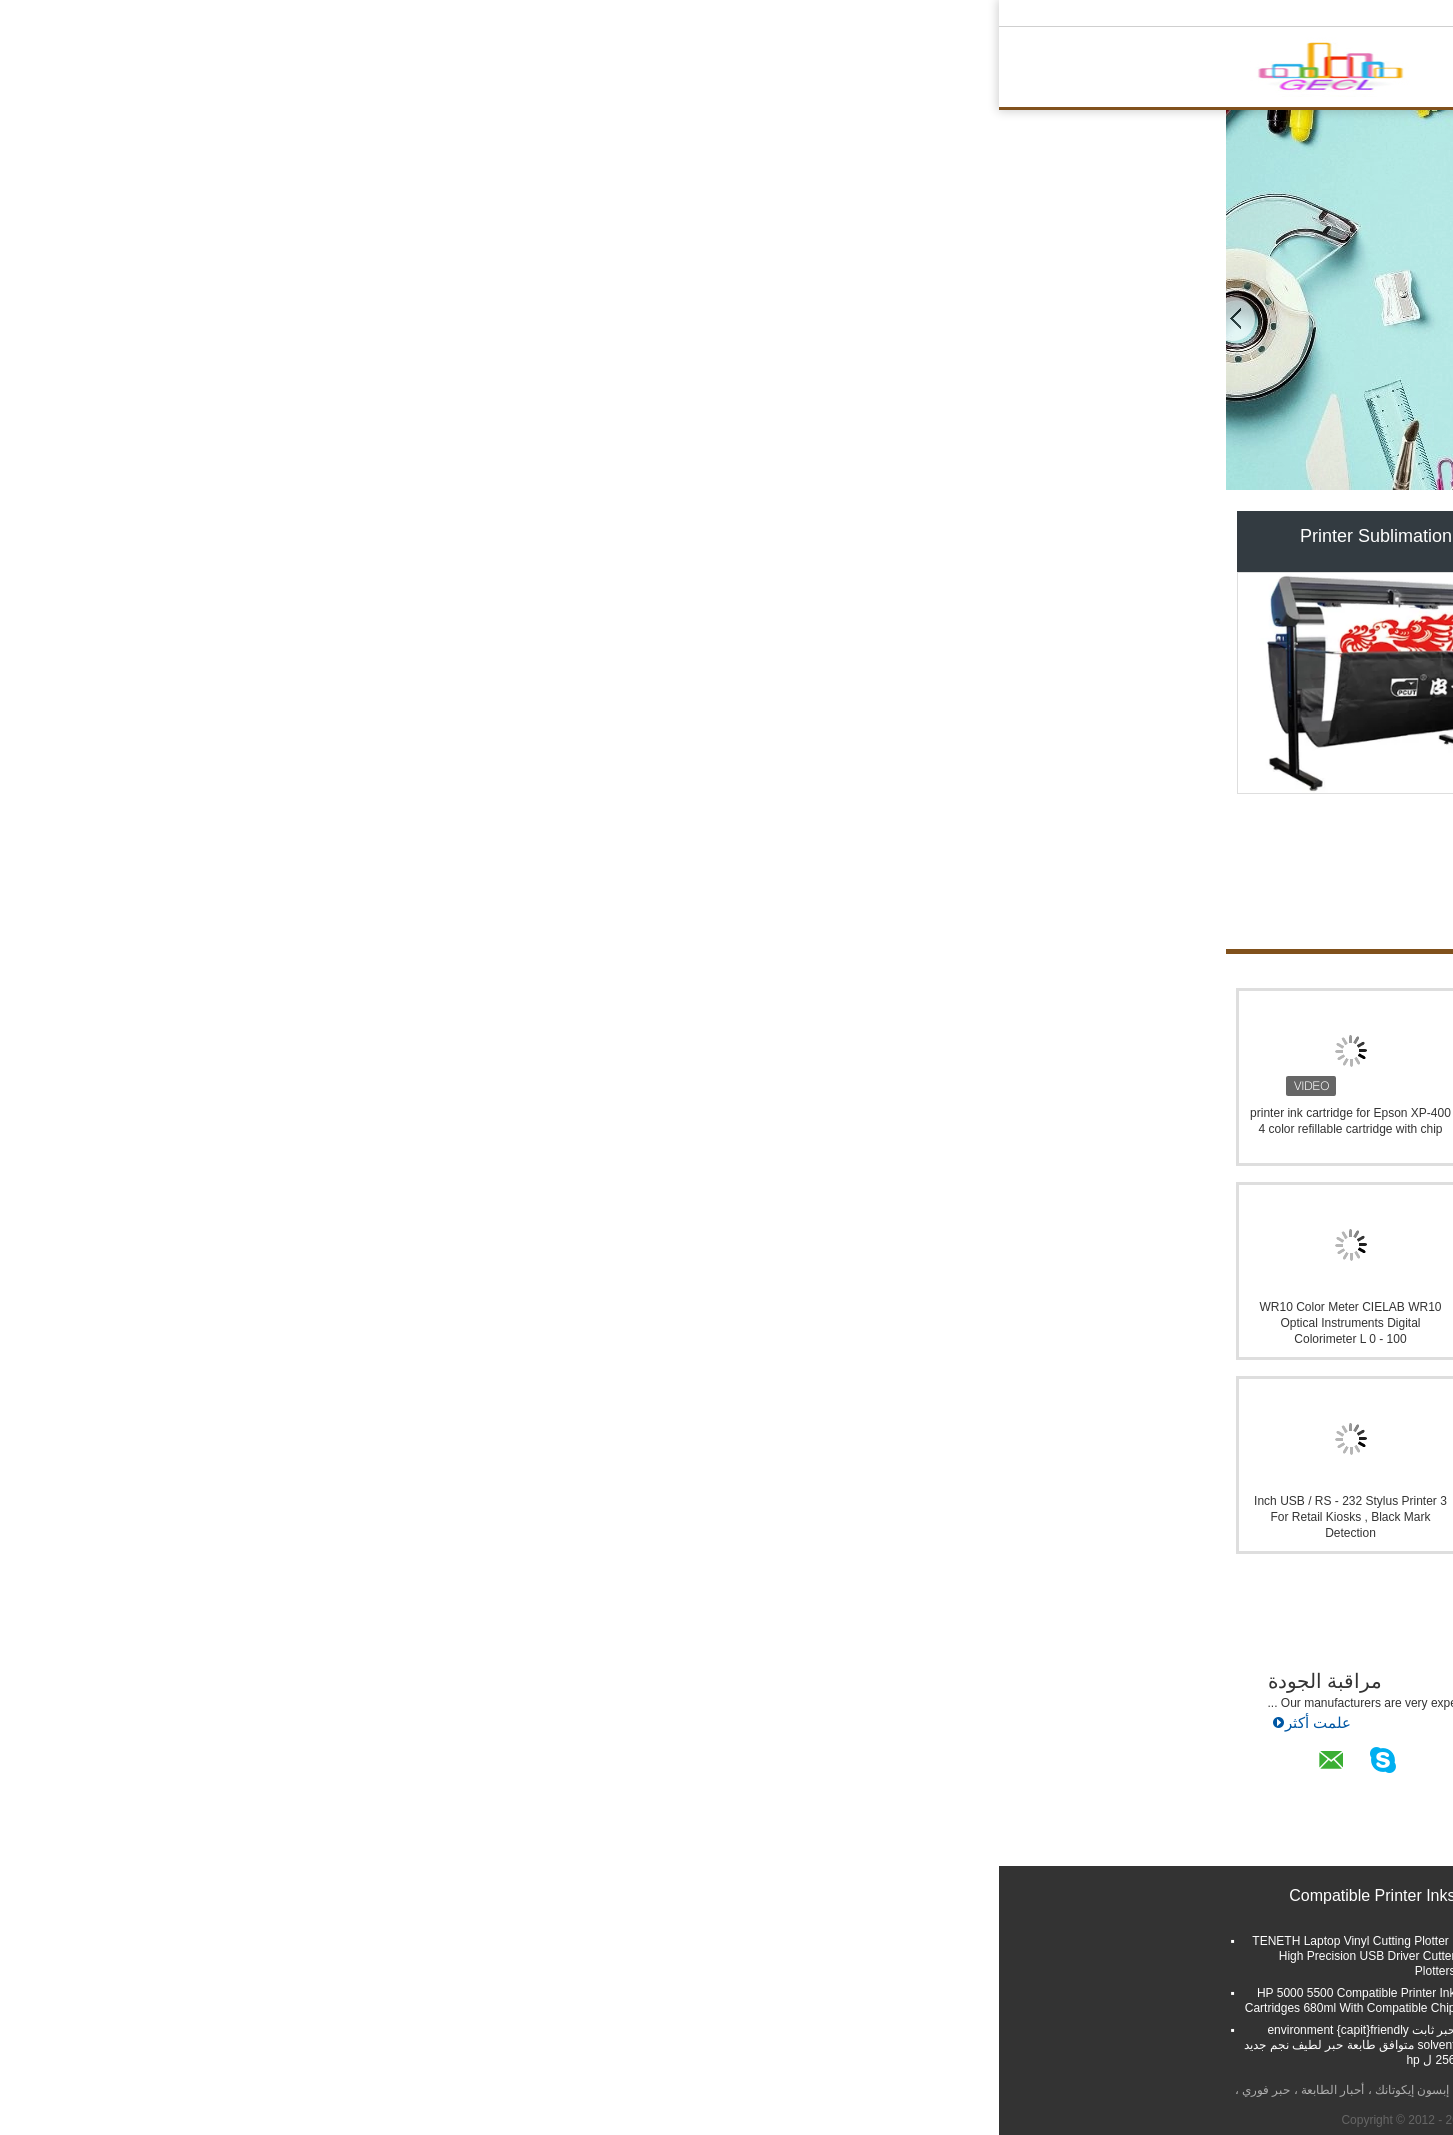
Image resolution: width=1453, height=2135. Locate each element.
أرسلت (1182, 1946)
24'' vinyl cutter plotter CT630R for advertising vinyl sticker (606, 2037)
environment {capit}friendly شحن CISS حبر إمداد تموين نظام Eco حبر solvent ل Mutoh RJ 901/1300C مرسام (1101, 1129)
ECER (946, 2120)
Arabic (1205, 13)
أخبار (588, 1778)
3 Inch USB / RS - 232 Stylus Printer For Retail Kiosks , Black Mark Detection (351, 1517)
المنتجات (543, 71)
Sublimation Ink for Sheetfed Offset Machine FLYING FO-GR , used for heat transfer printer (601, 1323)
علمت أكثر (617, 1726)
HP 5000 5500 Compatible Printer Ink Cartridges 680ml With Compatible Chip (351, 2000)
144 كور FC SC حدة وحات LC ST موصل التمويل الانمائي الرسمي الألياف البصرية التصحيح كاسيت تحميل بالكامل (851, 1129)
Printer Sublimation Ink (391, 536)
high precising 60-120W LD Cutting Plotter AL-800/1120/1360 (843, 1948)
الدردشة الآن (965, 71)
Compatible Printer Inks (1059, 536)
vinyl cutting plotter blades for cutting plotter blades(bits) (839, 1985)
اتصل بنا (883, 71)
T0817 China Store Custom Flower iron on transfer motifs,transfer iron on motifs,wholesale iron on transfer (601, 1129)
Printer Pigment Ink (725, 536)
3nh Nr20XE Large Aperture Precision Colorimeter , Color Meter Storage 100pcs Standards (851, 1517)
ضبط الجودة (804, 71)
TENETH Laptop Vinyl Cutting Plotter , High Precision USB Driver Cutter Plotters (354, 1956)
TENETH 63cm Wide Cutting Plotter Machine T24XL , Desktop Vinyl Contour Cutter (590, 1956)
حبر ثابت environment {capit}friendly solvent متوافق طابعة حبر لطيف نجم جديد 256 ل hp (350, 2045)
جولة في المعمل (699, 71)
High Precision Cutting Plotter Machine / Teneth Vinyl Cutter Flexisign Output (590, 2000)
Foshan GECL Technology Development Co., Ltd (788, 1602)
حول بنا (610, 71)
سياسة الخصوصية (1163, 2090)
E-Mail (1202, 2025)
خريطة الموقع (1131, 2025)
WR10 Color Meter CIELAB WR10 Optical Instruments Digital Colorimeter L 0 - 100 (351, 1323)
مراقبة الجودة (326, 1681)
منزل (482, 71)
